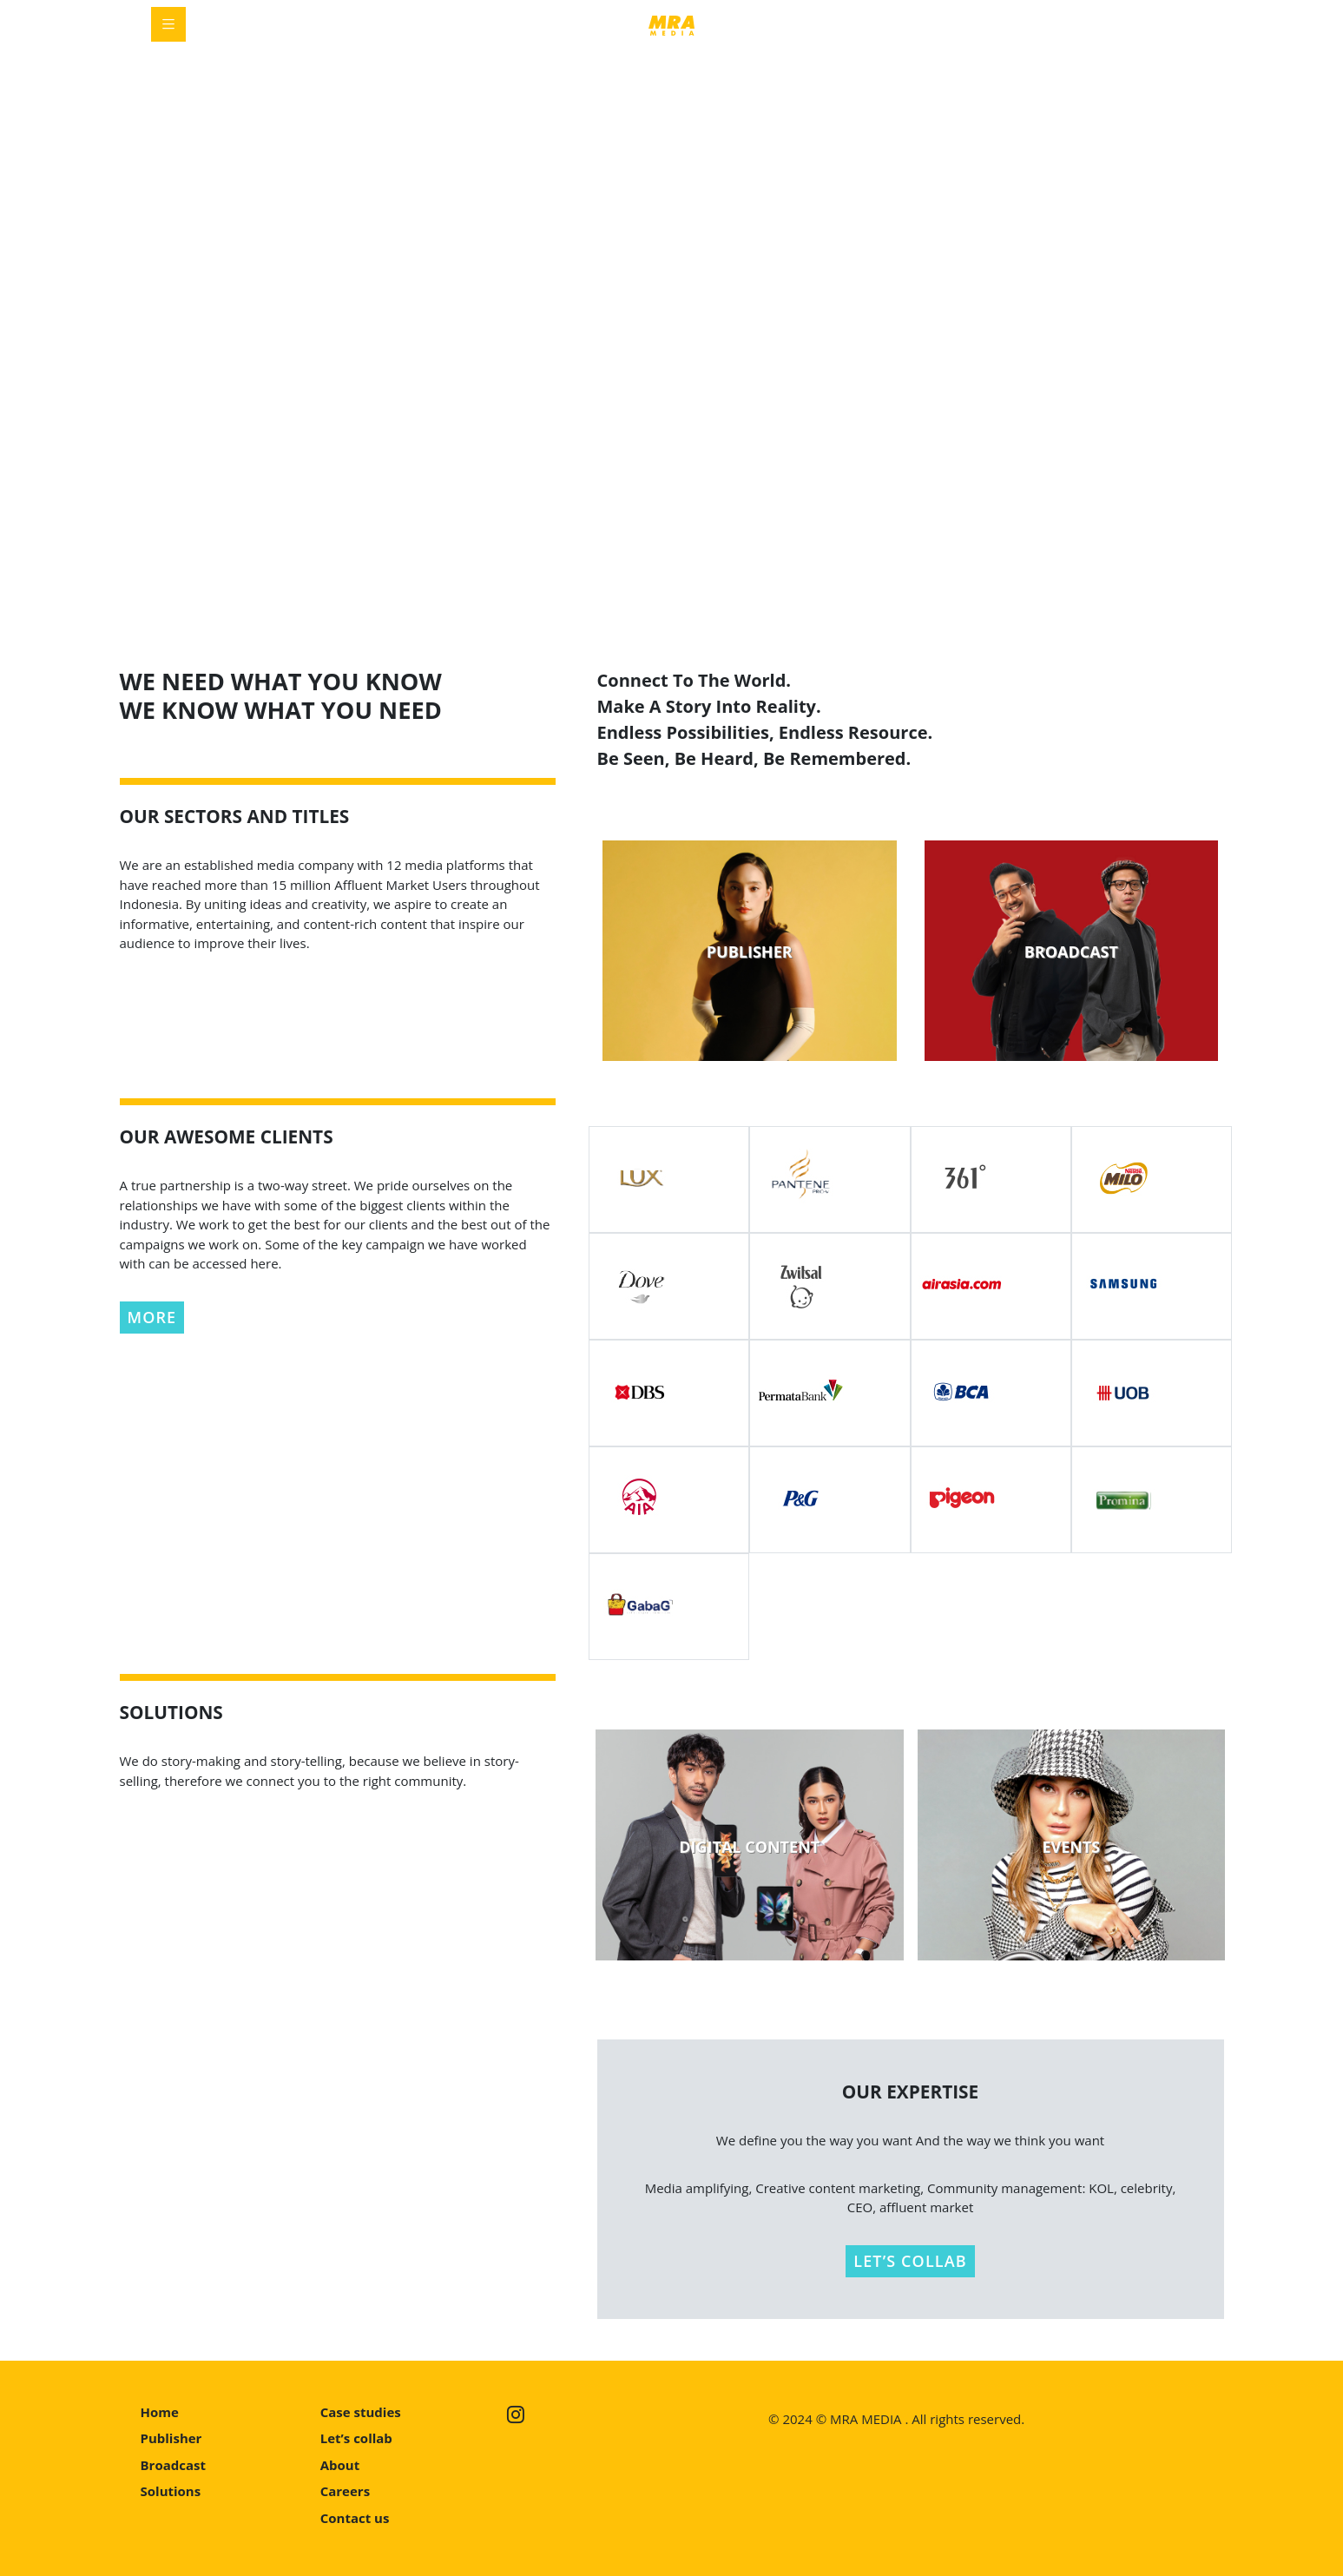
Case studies (360, 2412)
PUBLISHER (750, 951)
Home (160, 2412)
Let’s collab (356, 2438)
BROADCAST (1071, 951)
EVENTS (1071, 1846)
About (340, 2465)
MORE (152, 1317)
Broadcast (173, 2465)
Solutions (171, 2491)
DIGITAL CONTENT (749, 1846)
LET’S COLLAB (909, 2260)
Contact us (355, 2518)
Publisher (171, 2438)
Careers (345, 2491)
